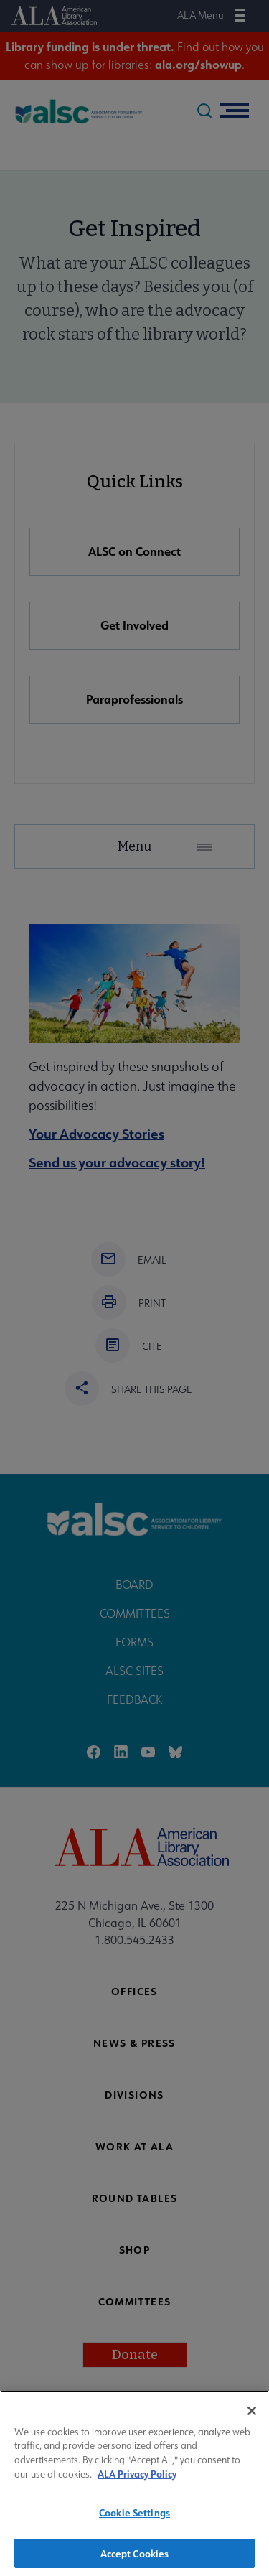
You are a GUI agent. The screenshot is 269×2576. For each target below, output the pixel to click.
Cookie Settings (134, 2521)
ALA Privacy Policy (137, 2482)
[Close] (252, 2419)
